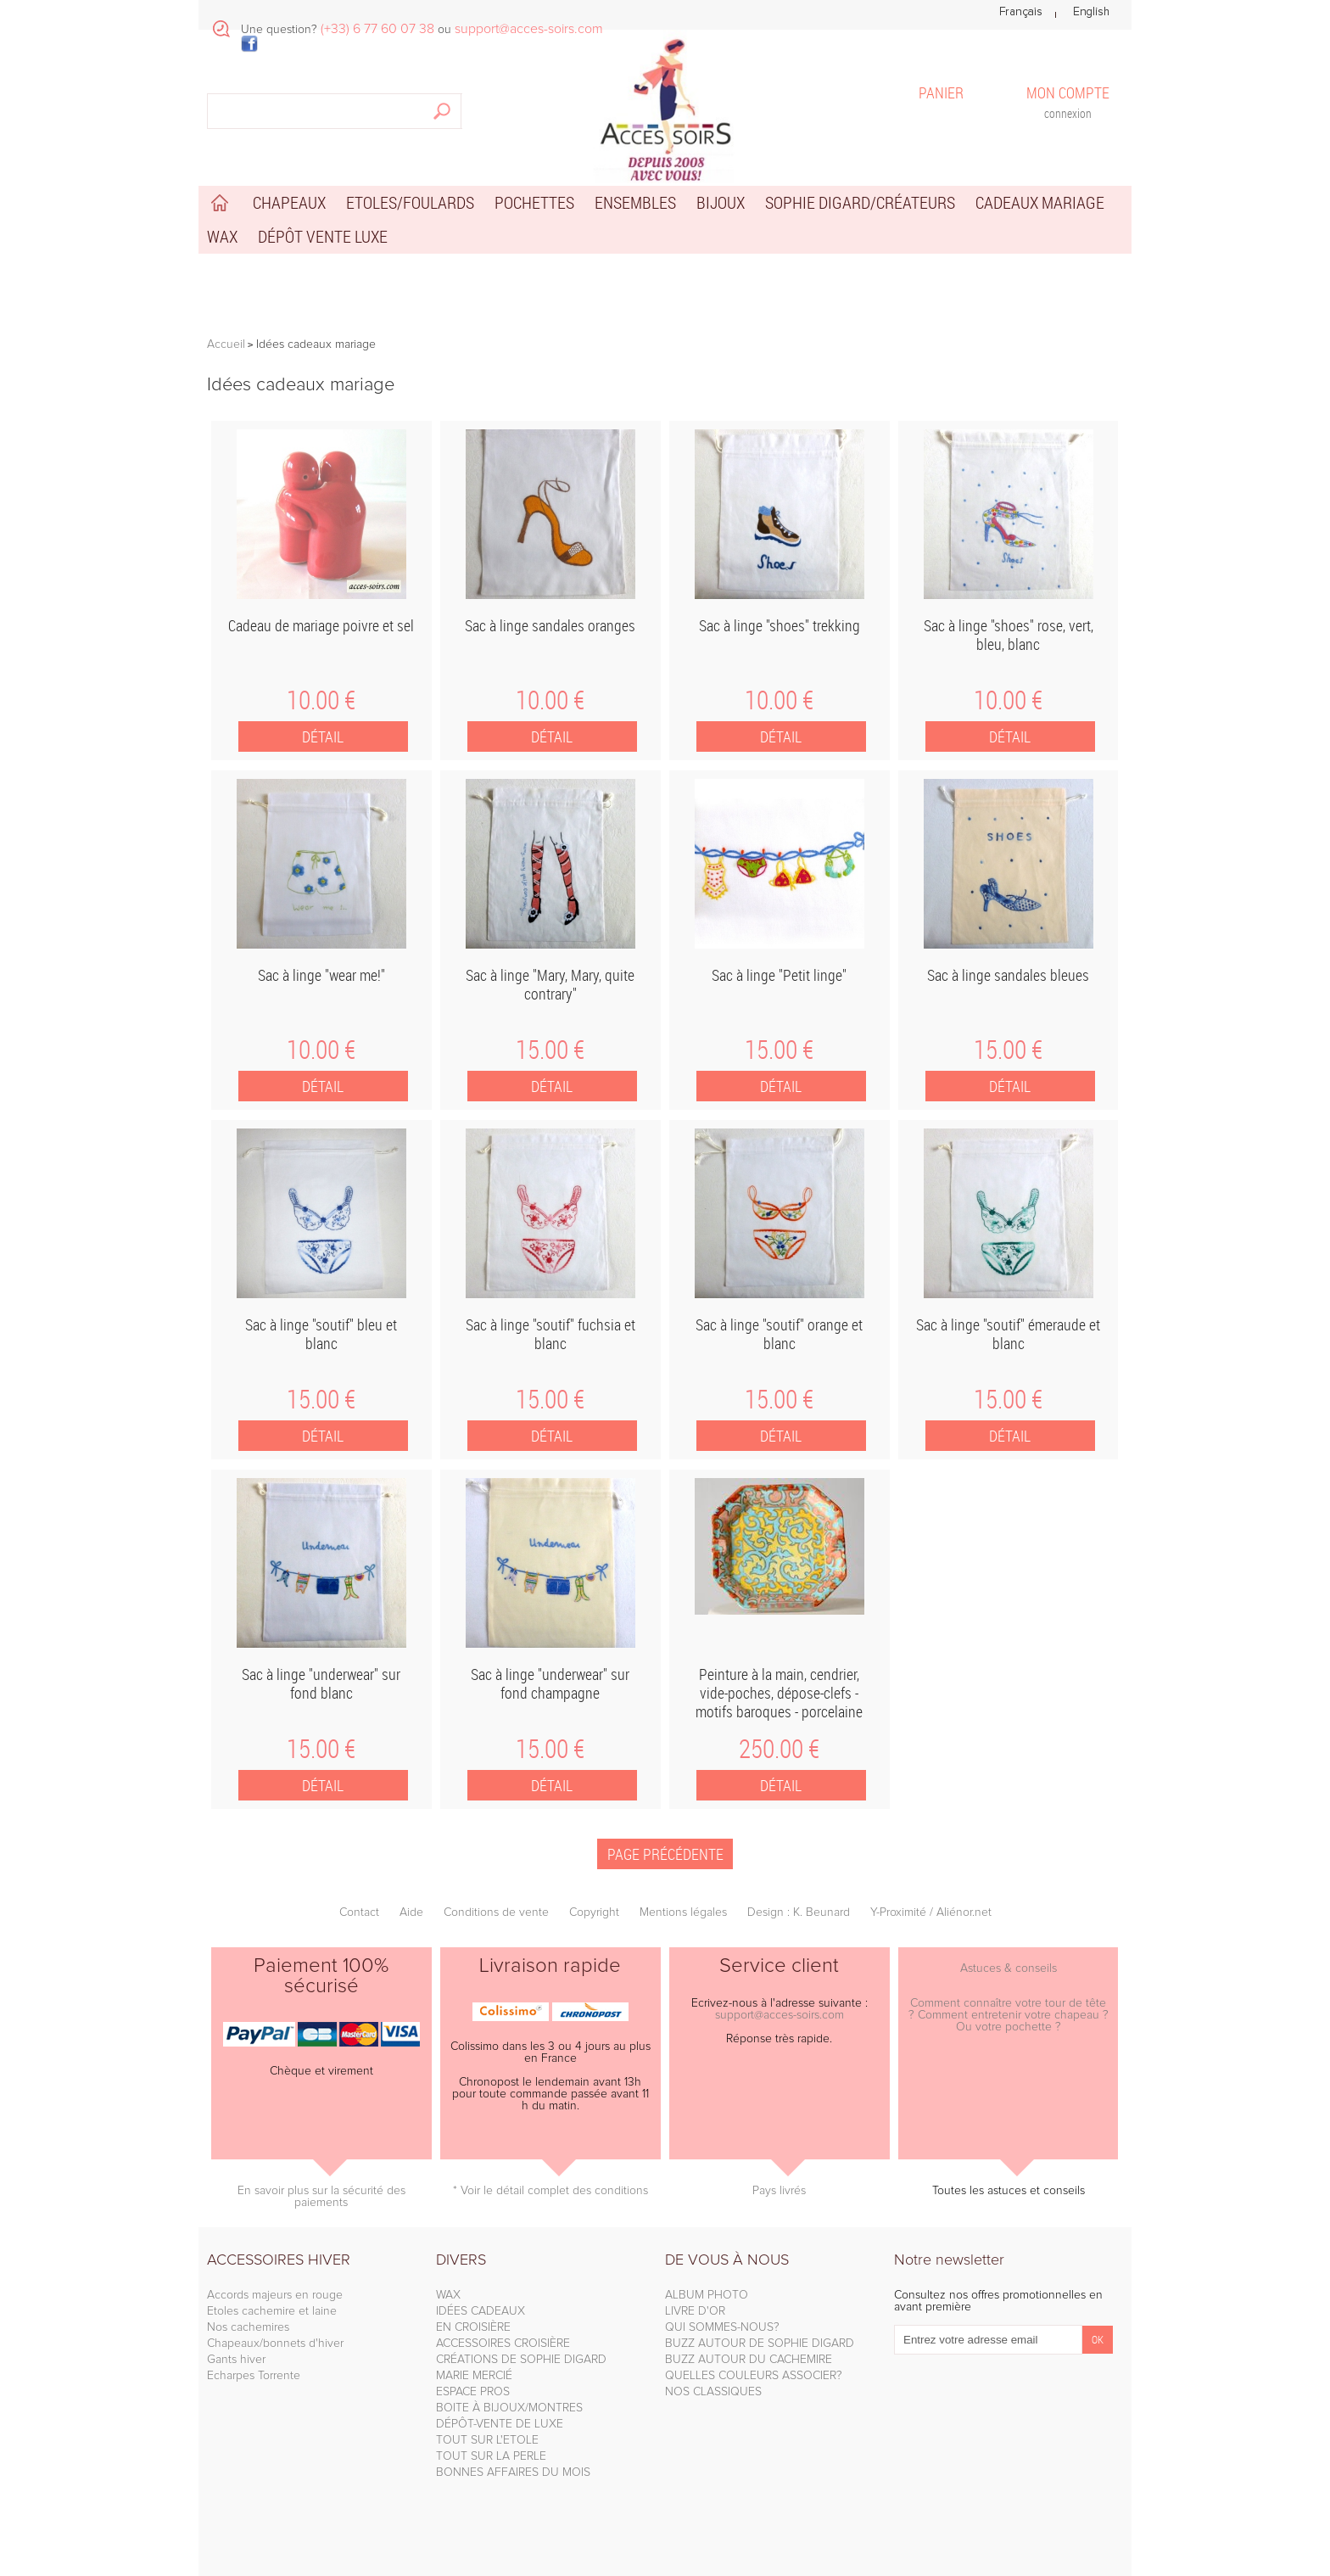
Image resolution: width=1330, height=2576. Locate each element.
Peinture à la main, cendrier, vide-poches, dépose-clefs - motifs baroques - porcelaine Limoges (779, 1702)
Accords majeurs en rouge (275, 2295)
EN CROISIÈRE (473, 2327)
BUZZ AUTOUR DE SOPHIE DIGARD (759, 2343)
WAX (448, 2295)
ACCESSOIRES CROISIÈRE (503, 2343)
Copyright (594, 1912)
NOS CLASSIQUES (713, 2392)
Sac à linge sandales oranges (550, 625)
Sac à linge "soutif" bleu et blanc (321, 1333)
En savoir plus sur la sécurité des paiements (321, 2197)
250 (779, 1749)
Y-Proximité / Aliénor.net (931, 1912)
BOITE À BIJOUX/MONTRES (509, 2408)
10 (321, 700)
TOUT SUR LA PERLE (491, 2456)
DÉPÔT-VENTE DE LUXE (499, 2424)
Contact (359, 1912)
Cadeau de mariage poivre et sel (321, 625)
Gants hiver (236, 2360)
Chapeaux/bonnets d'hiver (275, 2343)
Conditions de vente (496, 1912)
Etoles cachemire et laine (272, 2311)
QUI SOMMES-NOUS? (722, 2327)
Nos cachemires (248, 2327)
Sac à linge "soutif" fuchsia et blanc (550, 1333)
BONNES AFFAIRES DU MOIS (513, 2472)
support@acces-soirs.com (779, 2015)
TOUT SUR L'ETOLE (487, 2440)
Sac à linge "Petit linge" (779, 975)
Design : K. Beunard (798, 1912)
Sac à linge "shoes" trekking (779, 625)
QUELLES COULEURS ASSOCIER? (753, 2376)
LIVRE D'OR (695, 2311)
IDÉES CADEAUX (480, 2311)
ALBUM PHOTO (706, 2295)
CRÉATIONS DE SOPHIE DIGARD (521, 2360)
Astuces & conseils (1008, 1968)
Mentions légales (683, 1912)
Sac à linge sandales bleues (1008, 975)
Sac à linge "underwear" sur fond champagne (550, 1683)
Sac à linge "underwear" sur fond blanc (321, 1683)
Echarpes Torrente (253, 2376)
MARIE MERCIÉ (474, 2376)
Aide (411, 1912)
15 (550, 1050)
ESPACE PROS (473, 2392)
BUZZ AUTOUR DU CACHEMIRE (748, 2360)
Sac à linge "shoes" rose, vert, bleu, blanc (1008, 634)
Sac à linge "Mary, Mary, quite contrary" (550, 984)
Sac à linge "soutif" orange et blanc (779, 1333)
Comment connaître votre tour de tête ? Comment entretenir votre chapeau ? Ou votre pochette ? (1008, 2015)
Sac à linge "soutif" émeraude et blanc (1008, 1333)
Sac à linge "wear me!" (321, 975)
